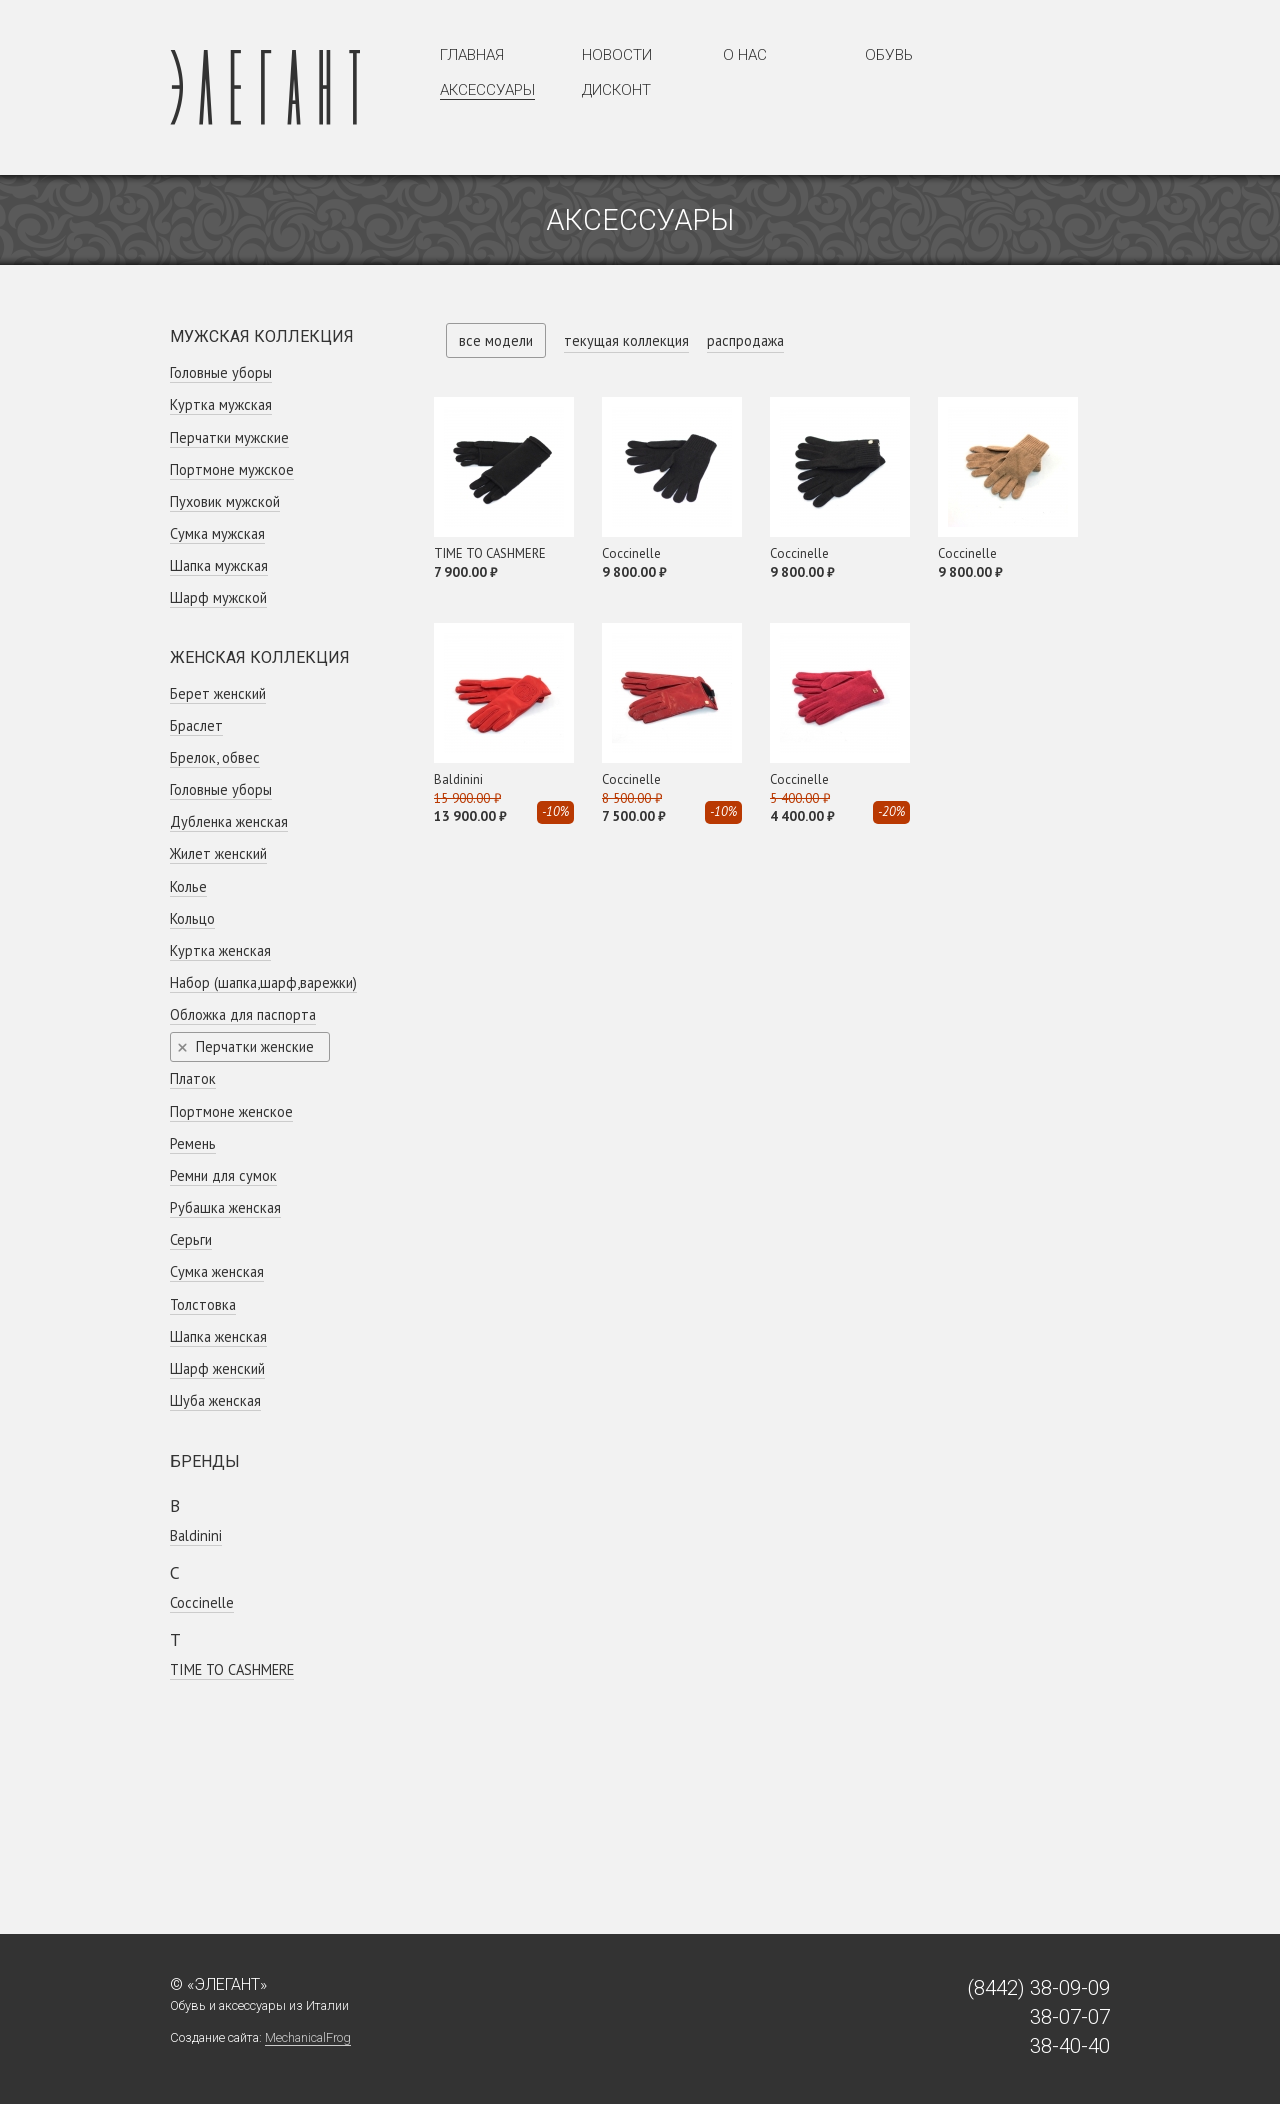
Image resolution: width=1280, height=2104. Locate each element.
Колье (188, 886)
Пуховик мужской (225, 501)
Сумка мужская (217, 533)
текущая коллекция (626, 340)
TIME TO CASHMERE (232, 1669)
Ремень (193, 1143)
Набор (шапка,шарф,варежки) (263, 982)
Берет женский (218, 693)
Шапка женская (218, 1336)
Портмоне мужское (232, 469)
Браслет (196, 725)
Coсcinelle (202, 1602)
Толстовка (203, 1304)
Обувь (889, 55)
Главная (472, 55)
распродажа (745, 340)
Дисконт (616, 90)
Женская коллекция (260, 657)
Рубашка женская (225, 1207)
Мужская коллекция (262, 336)
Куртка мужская (221, 404)
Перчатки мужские (229, 437)
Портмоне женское (231, 1111)
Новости (617, 55)
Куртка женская (220, 950)
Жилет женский (218, 853)
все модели (496, 340)
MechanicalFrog (308, 2037)
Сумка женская (217, 1271)
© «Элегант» (218, 1984)
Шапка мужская (219, 565)
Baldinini (196, 1535)
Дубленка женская (229, 821)
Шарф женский (217, 1368)
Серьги (191, 1239)
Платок (193, 1078)
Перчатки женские (255, 1046)
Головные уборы (221, 372)
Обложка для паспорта (243, 1014)
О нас (745, 55)
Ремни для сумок (223, 1175)
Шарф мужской (218, 597)
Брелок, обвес (215, 757)
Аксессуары (487, 90)
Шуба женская (215, 1400)
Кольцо (192, 918)
